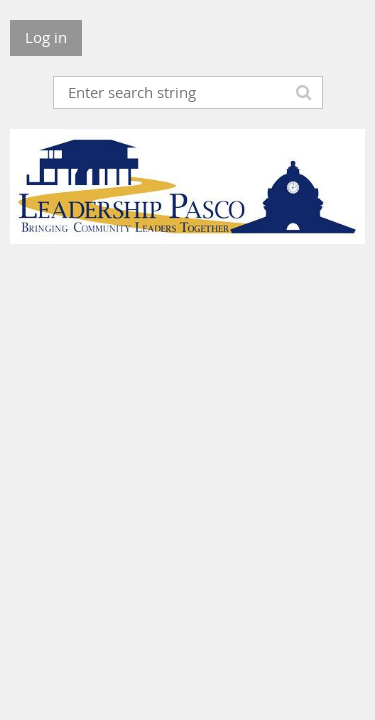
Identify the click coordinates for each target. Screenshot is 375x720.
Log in (46, 37)
